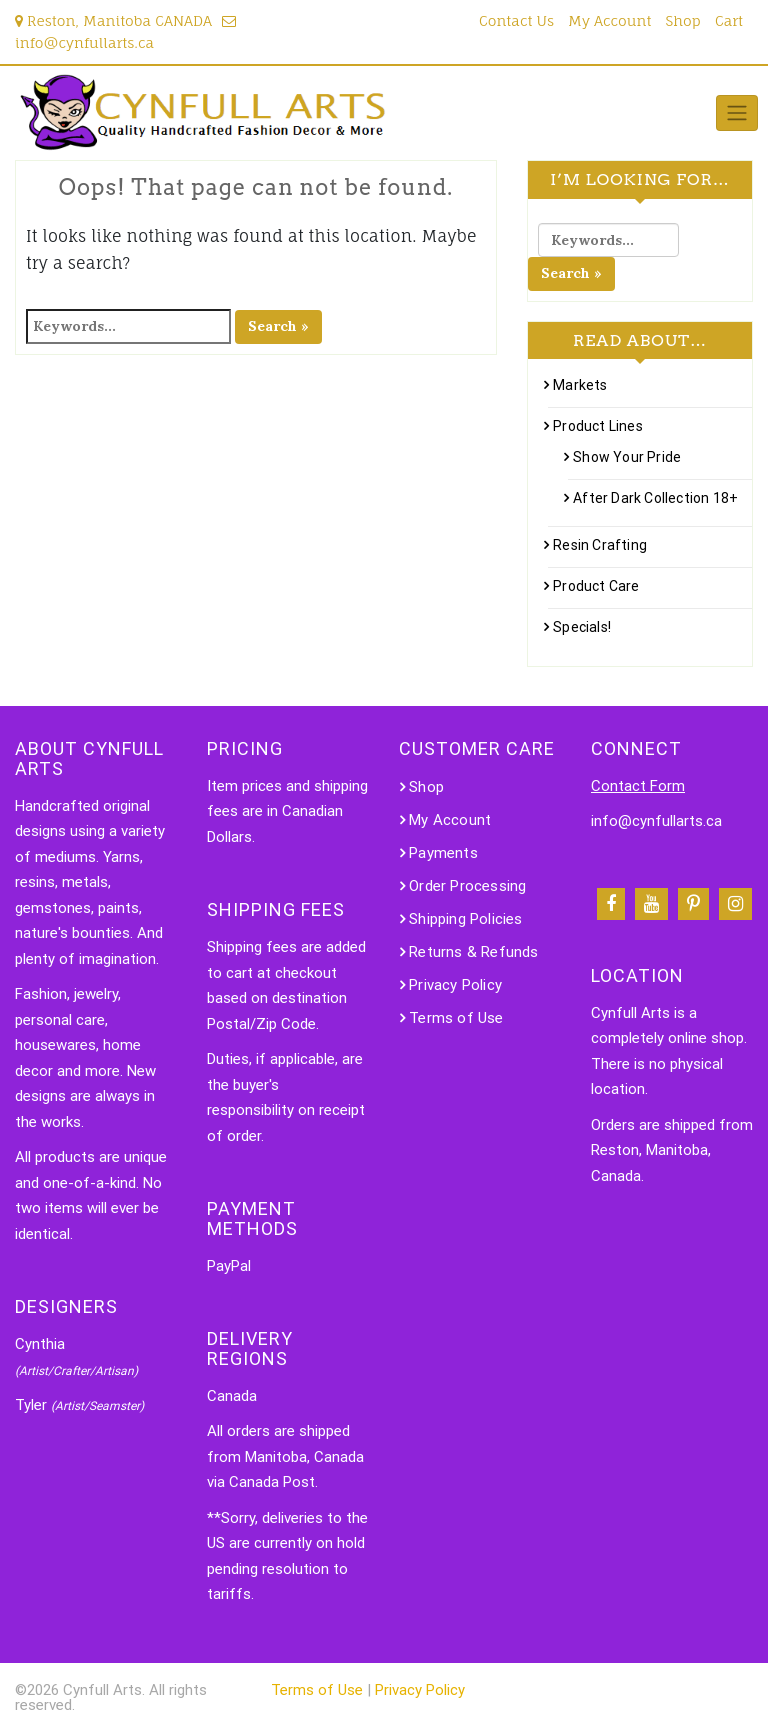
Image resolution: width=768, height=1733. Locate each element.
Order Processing (467, 886)
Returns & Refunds (473, 952)
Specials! (582, 627)
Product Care (596, 586)
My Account (609, 20)
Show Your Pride (627, 457)
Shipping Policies (465, 919)
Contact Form (638, 786)
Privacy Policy (455, 985)
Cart (729, 20)
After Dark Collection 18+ (655, 498)
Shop (683, 20)
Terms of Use (456, 1018)
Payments (443, 853)
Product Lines (598, 426)
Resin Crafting (600, 545)
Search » (278, 326)
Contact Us (516, 20)
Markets (580, 385)
